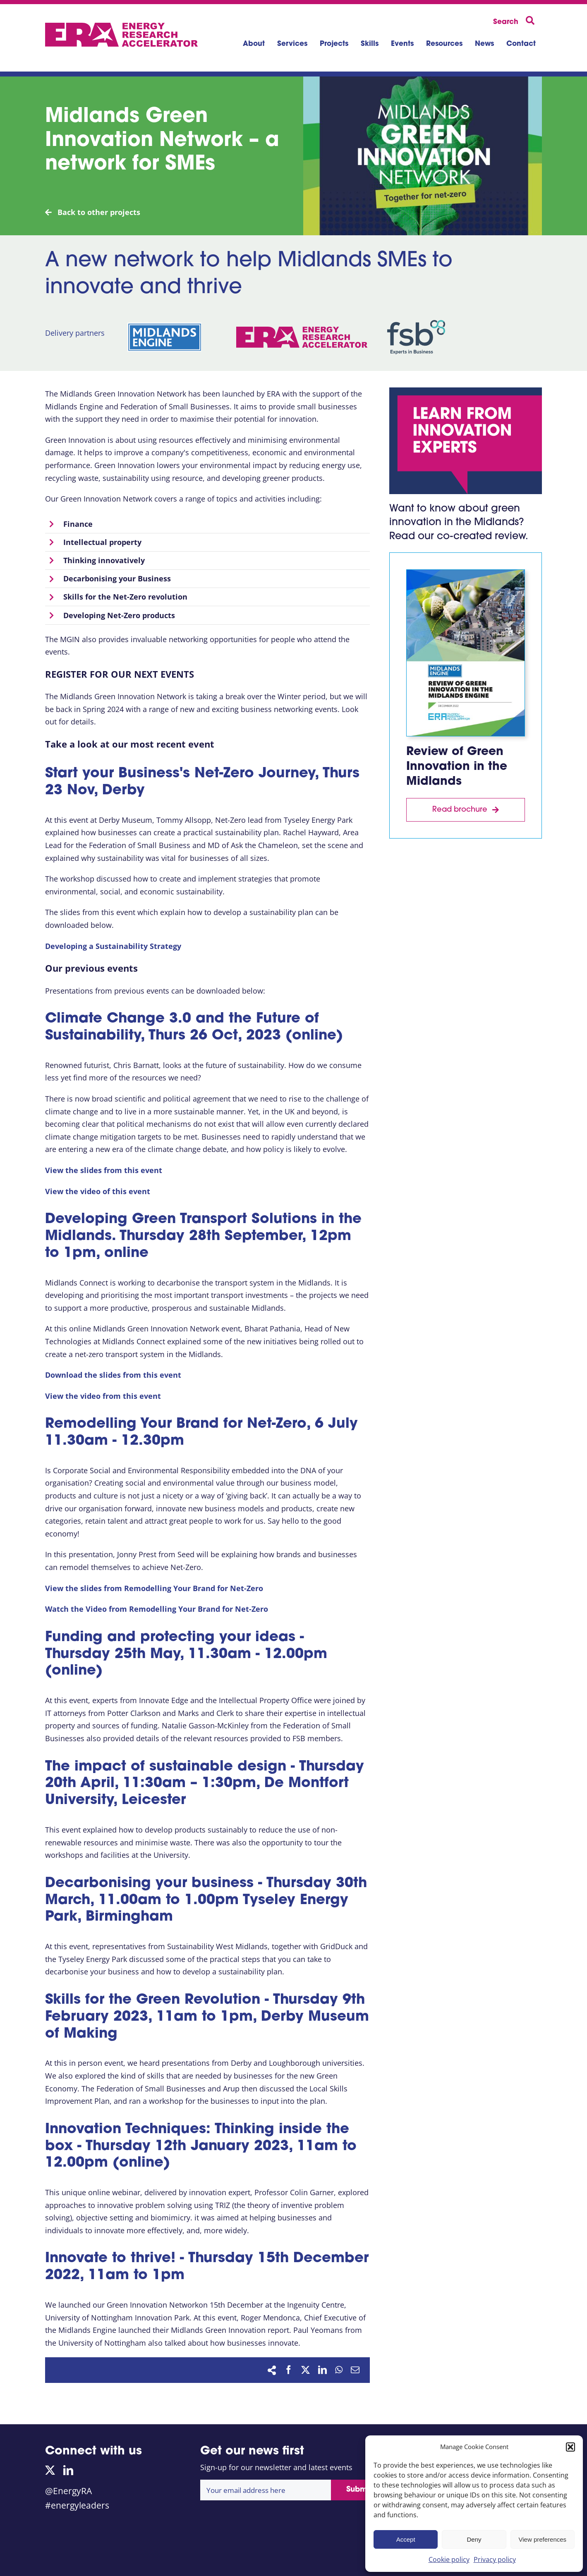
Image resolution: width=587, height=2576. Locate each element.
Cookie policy (449, 2559)
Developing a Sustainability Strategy (113, 946)
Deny (474, 2539)
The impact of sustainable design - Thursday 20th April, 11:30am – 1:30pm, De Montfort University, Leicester (204, 1784)
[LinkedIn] (322, 2370)
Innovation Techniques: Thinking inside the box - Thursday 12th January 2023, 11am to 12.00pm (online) (201, 2146)
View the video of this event (97, 1191)
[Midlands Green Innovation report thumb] (465, 573)
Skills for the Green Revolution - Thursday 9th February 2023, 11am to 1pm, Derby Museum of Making (207, 2017)
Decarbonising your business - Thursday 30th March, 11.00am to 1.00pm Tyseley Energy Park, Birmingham (206, 1900)
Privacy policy (495, 2559)
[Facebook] (288, 2370)
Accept (405, 2539)
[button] (570, 2447)
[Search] (515, 21)
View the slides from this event (103, 1170)
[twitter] (50, 2470)
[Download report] (465, 810)
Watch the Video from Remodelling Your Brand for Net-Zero (156, 1609)
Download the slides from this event (113, 1375)
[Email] (355, 2370)
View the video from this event (103, 1396)
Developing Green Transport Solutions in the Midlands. (203, 1236)
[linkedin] (68, 2470)
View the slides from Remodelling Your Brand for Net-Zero (154, 1588)
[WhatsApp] (339, 2370)
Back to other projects (92, 212)
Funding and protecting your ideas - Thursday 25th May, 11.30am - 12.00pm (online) (186, 1654)
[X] (305, 2370)
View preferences (543, 2539)
